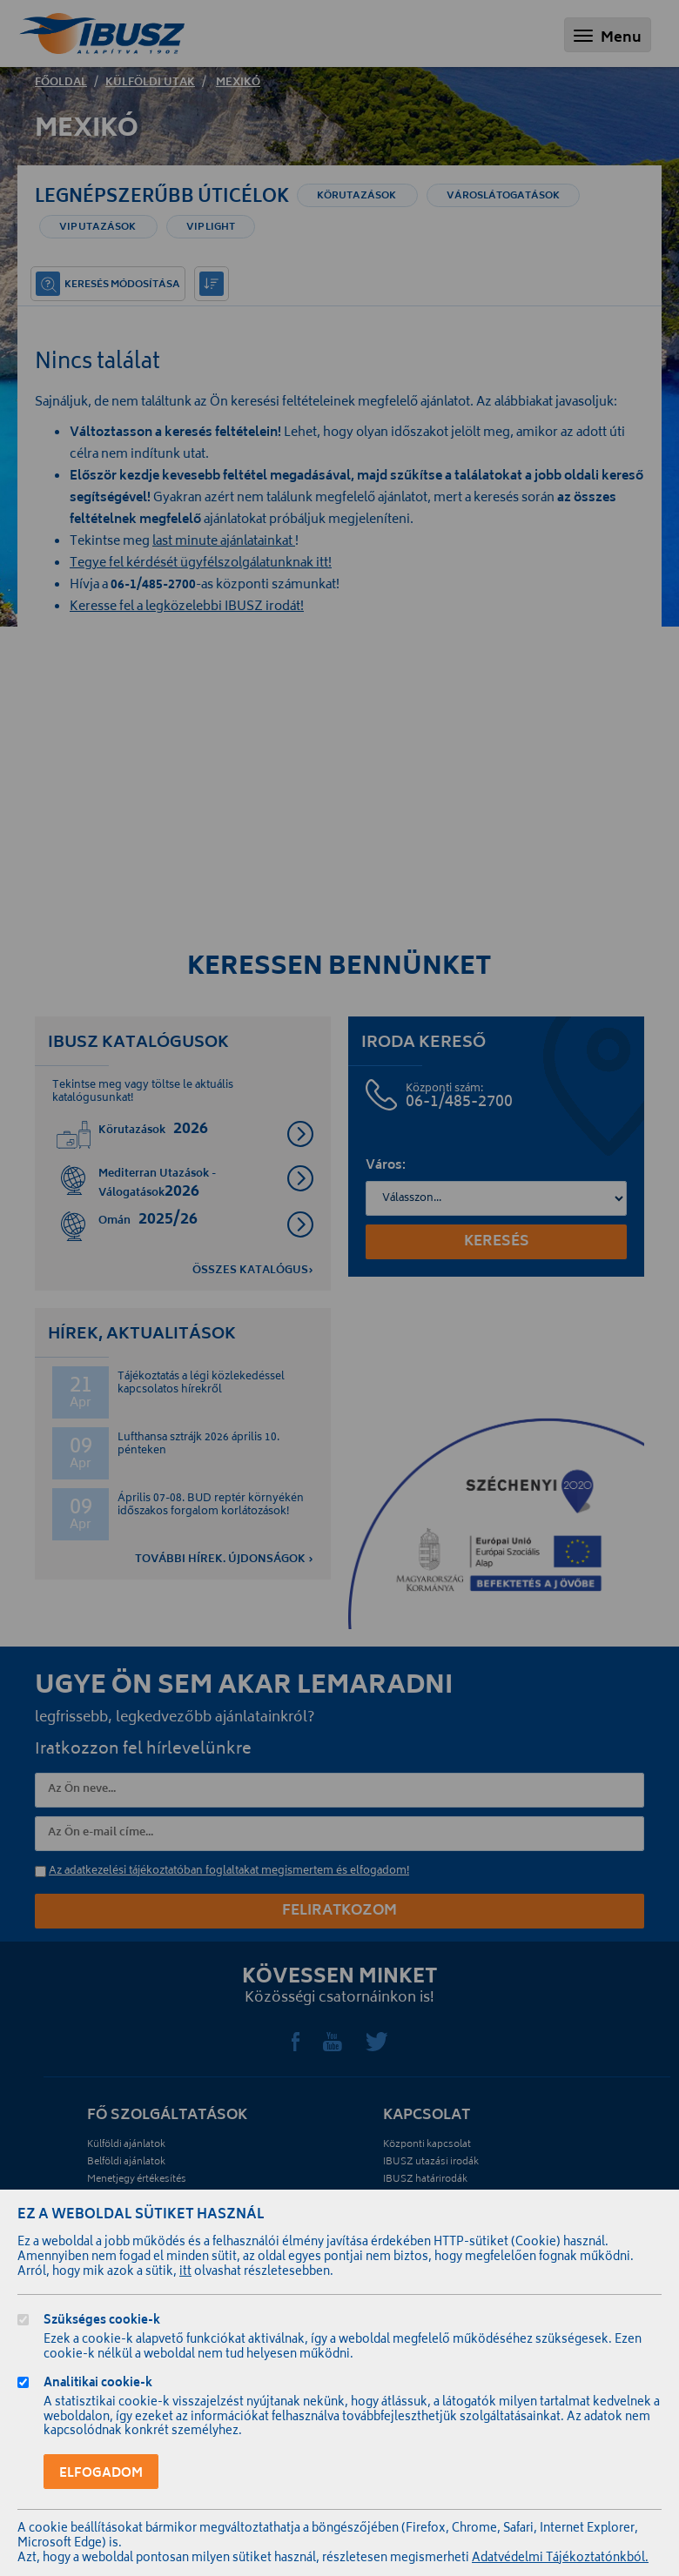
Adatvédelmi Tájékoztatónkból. (560, 2559)
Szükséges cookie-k (102, 2322)
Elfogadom (101, 2474)
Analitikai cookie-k (98, 2385)
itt (185, 2273)
